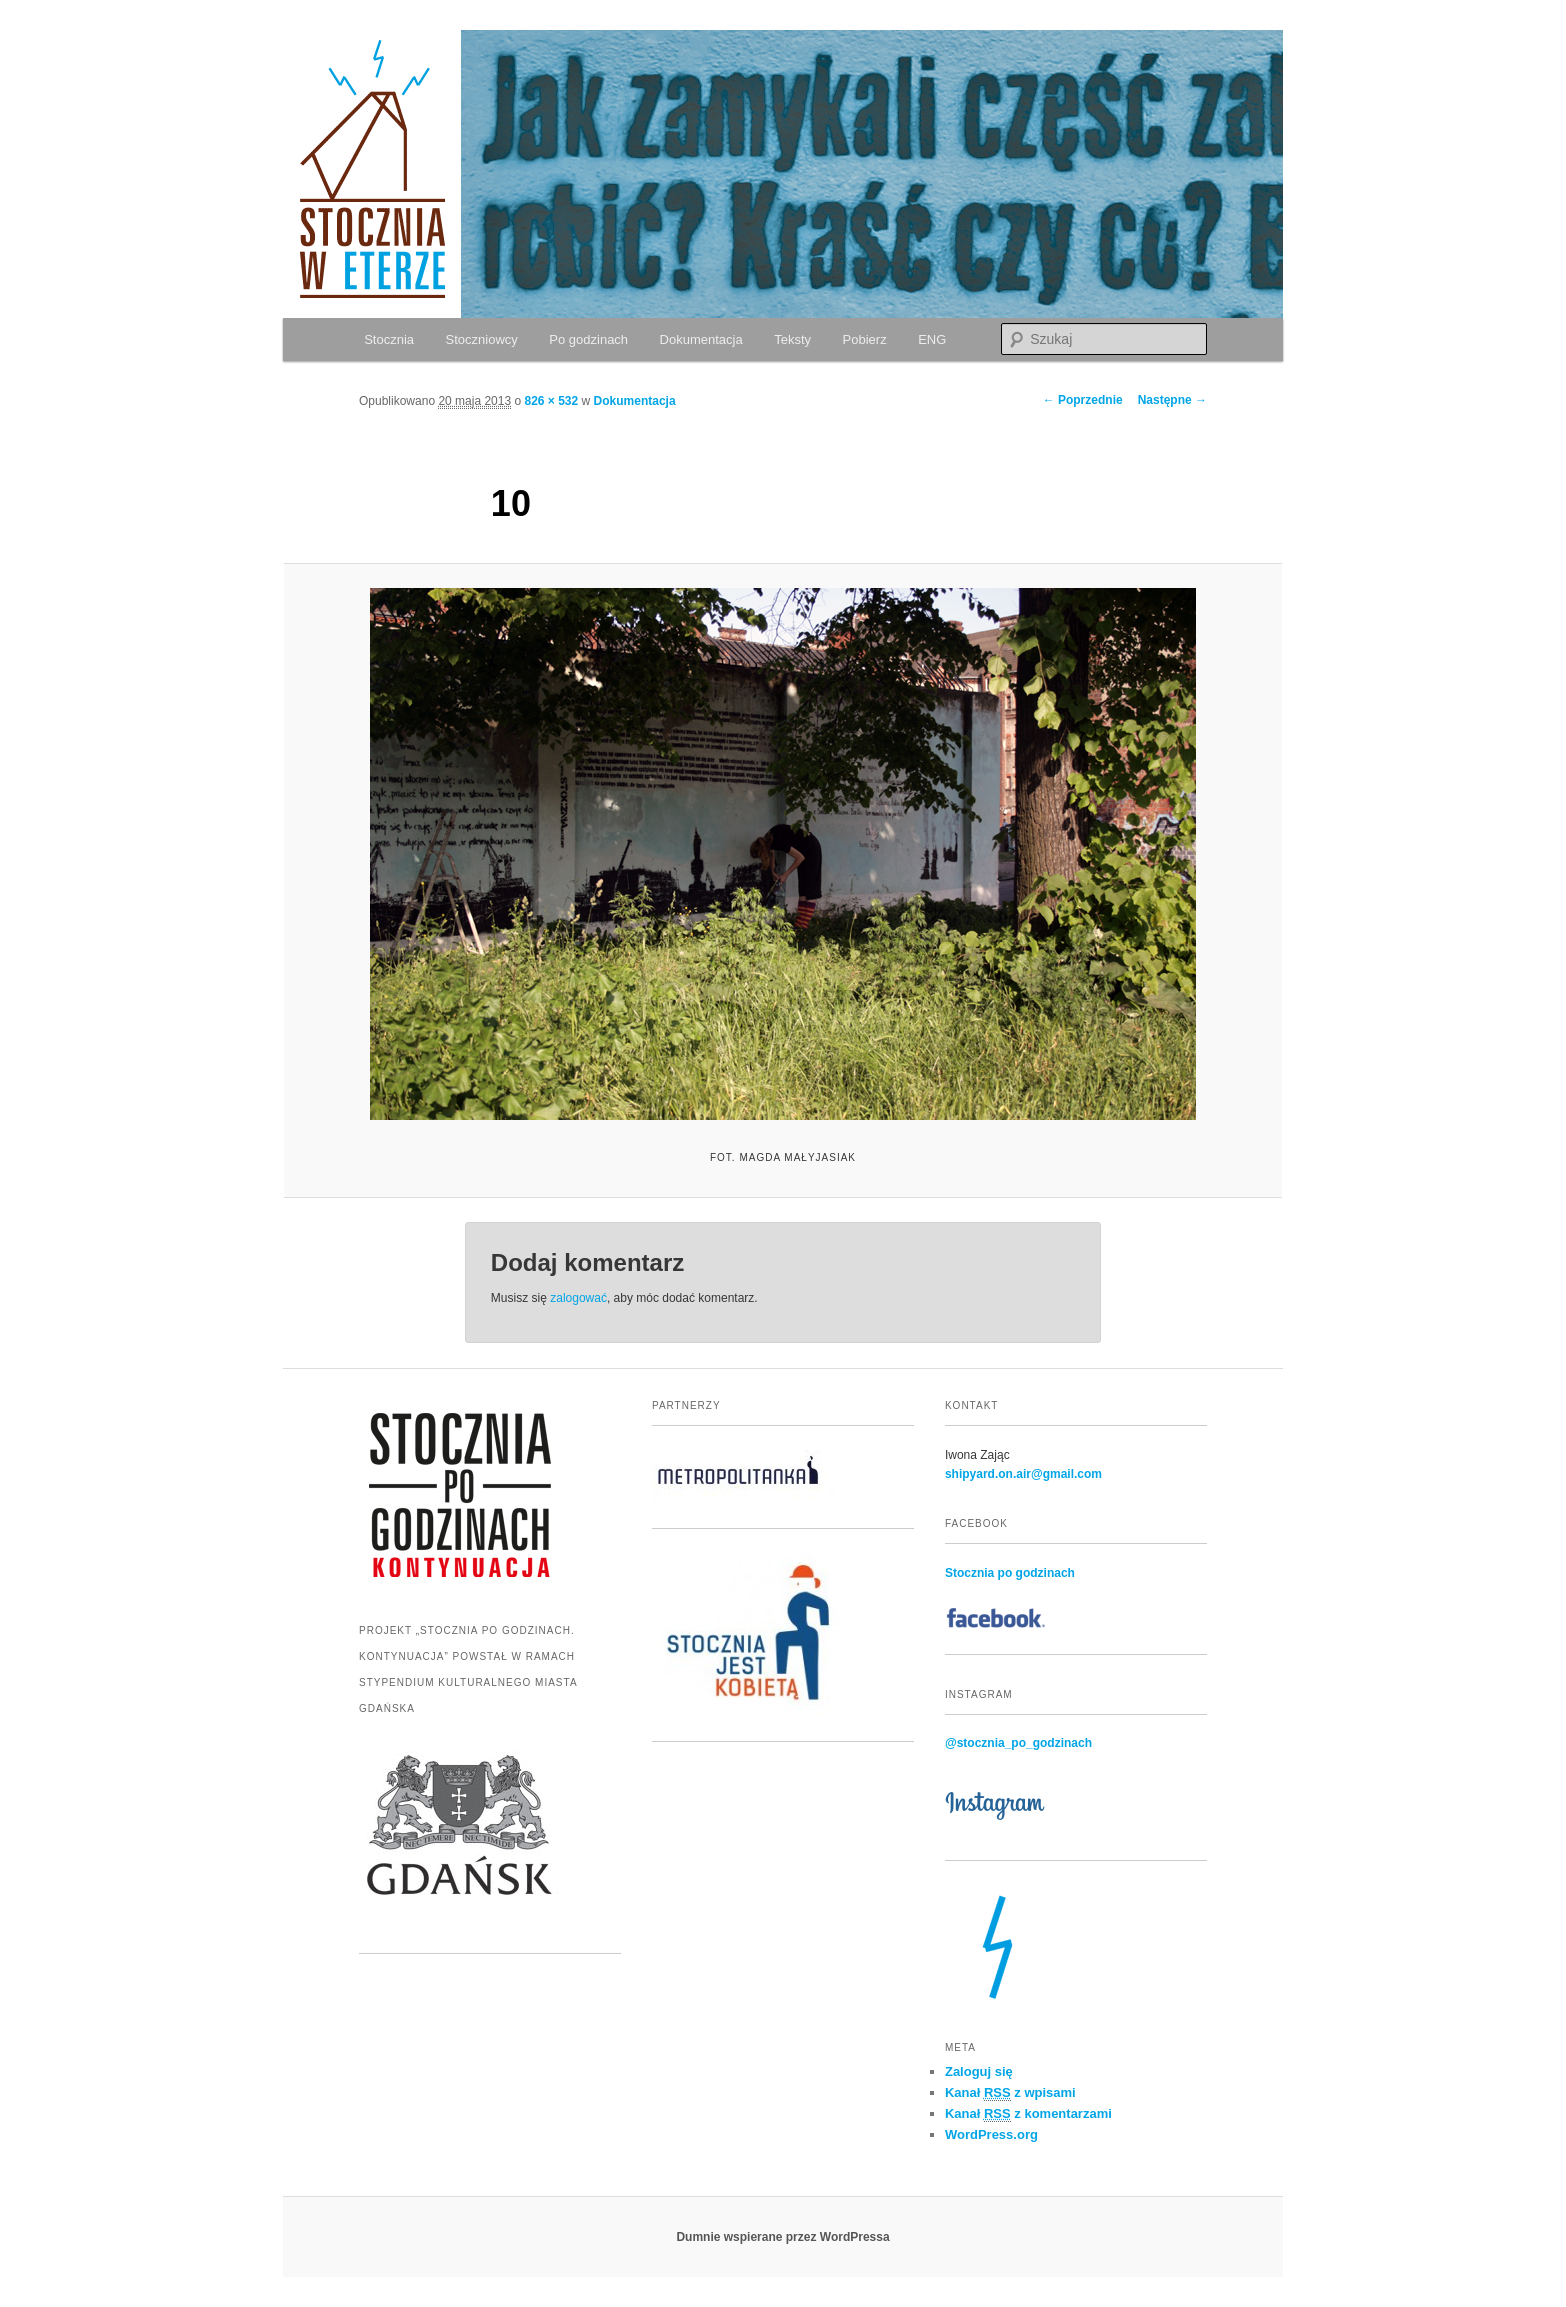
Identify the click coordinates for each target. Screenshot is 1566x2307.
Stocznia (389, 339)
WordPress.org (991, 2134)
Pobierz (865, 339)
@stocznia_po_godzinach (1018, 1743)
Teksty (792, 339)
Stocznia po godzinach (1010, 1573)
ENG (932, 339)
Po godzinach (588, 339)
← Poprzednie (1083, 400)
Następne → (1172, 400)
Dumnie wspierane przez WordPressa (782, 2237)
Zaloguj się (979, 2071)
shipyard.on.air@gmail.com (1023, 1474)
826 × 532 (551, 401)
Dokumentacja (701, 339)
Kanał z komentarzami (1028, 2114)
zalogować (578, 1298)
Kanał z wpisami (1010, 2093)
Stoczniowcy (482, 339)
